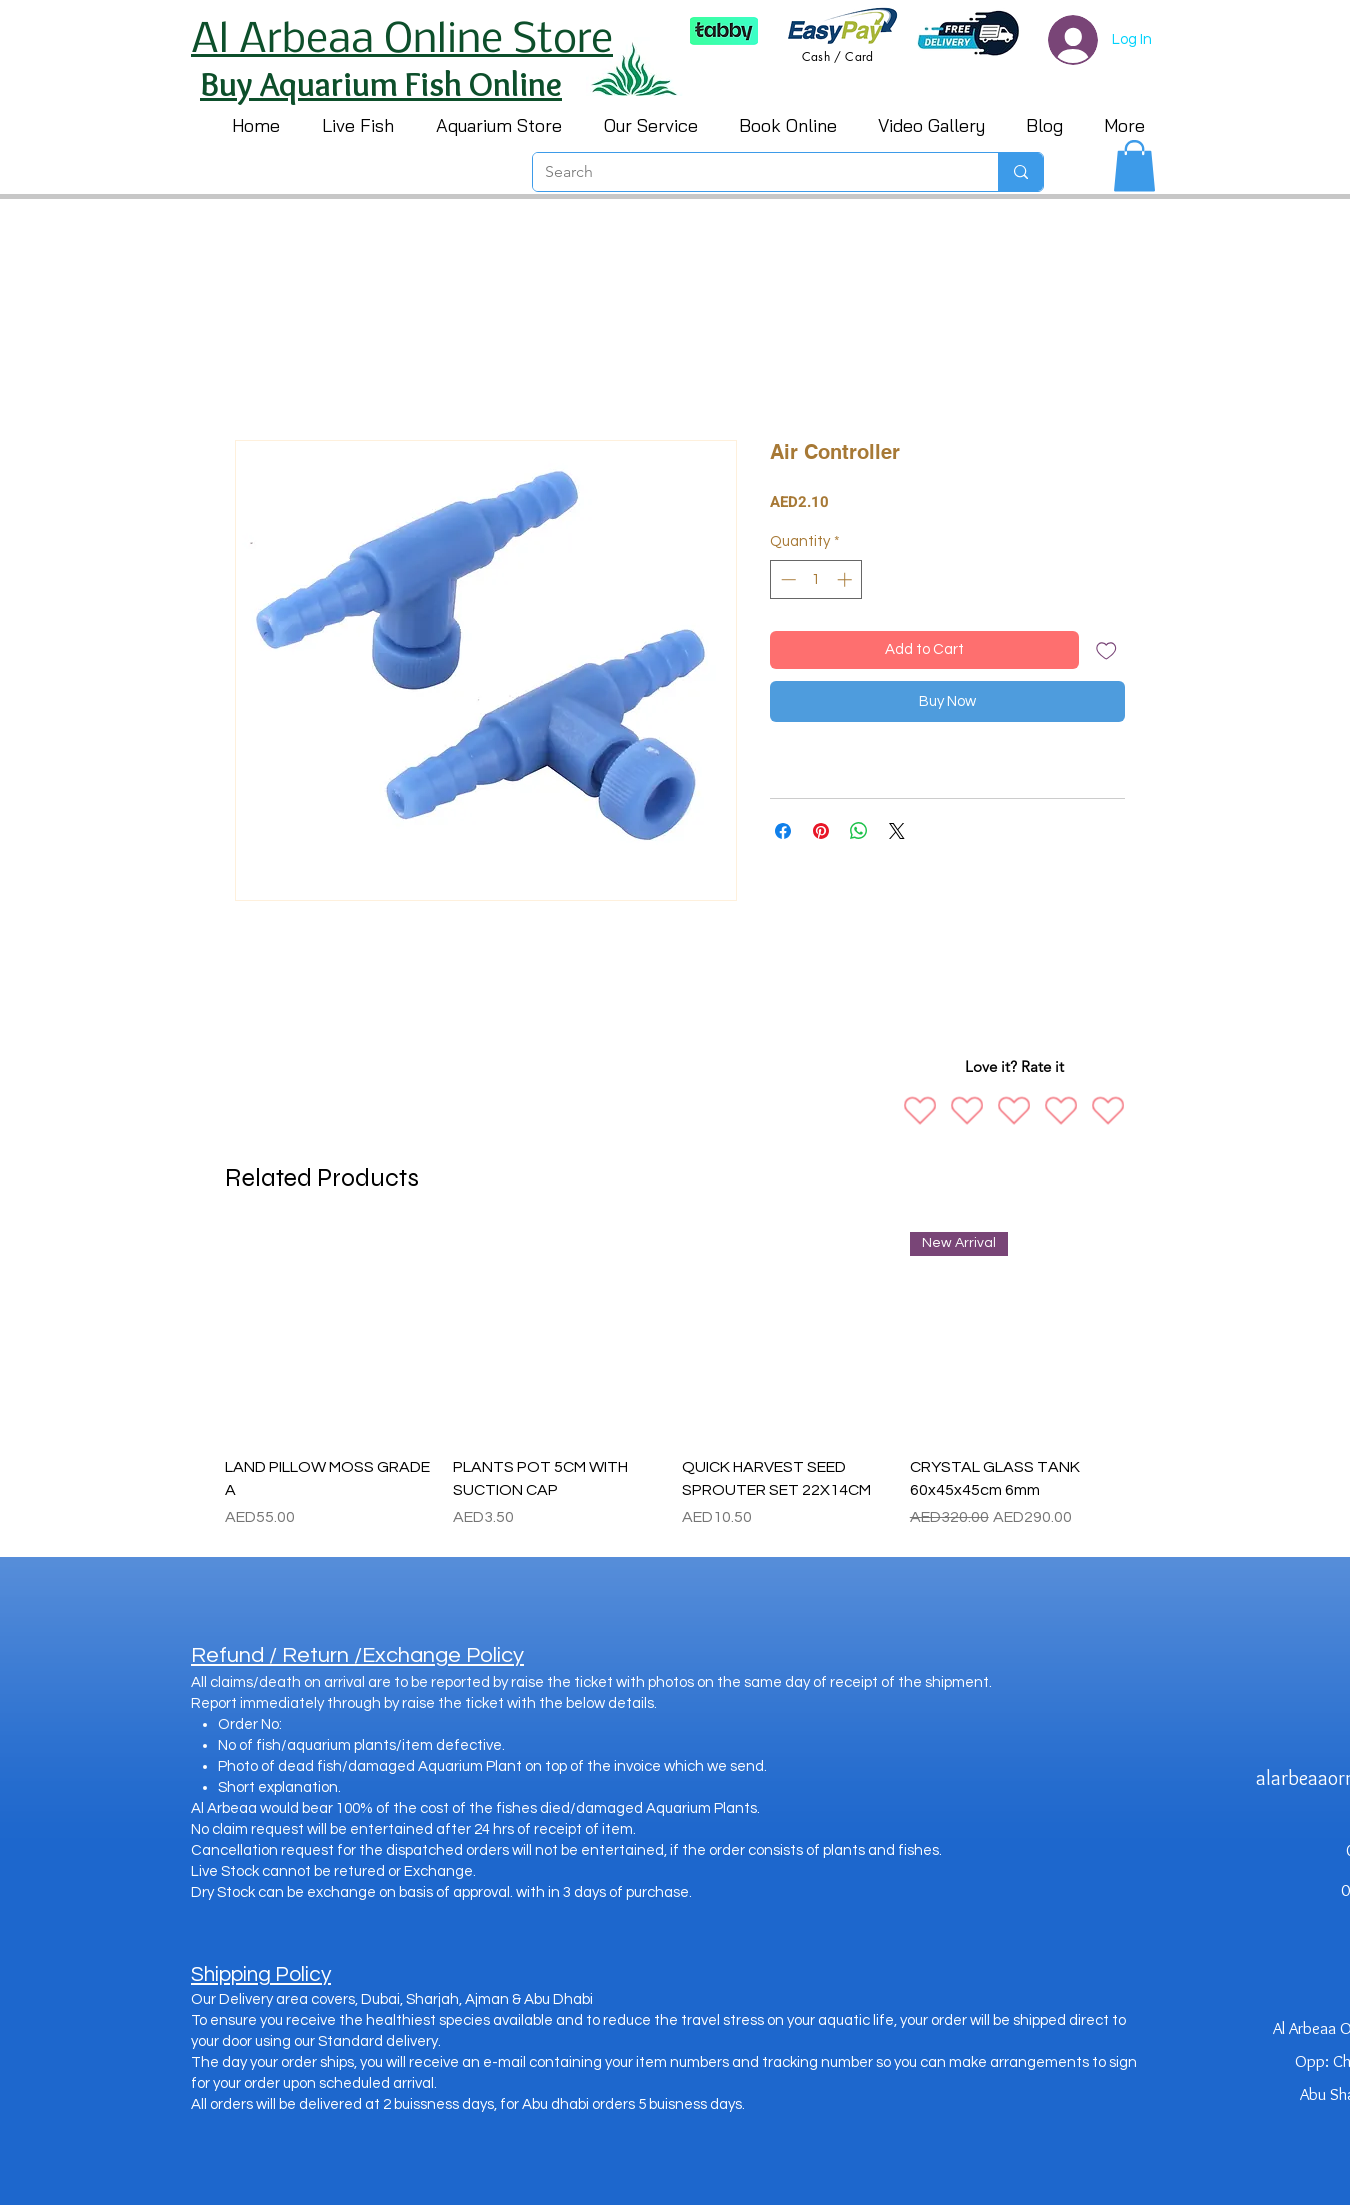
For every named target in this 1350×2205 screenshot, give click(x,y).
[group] (671, 1380)
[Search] (750, 172)
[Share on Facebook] (783, 831)
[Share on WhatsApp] (859, 831)
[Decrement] (786, 579)
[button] (1134, 165)
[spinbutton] (816, 579)
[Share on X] (897, 831)
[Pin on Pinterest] (821, 831)
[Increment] (846, 579)
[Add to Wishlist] (1106, 650)
